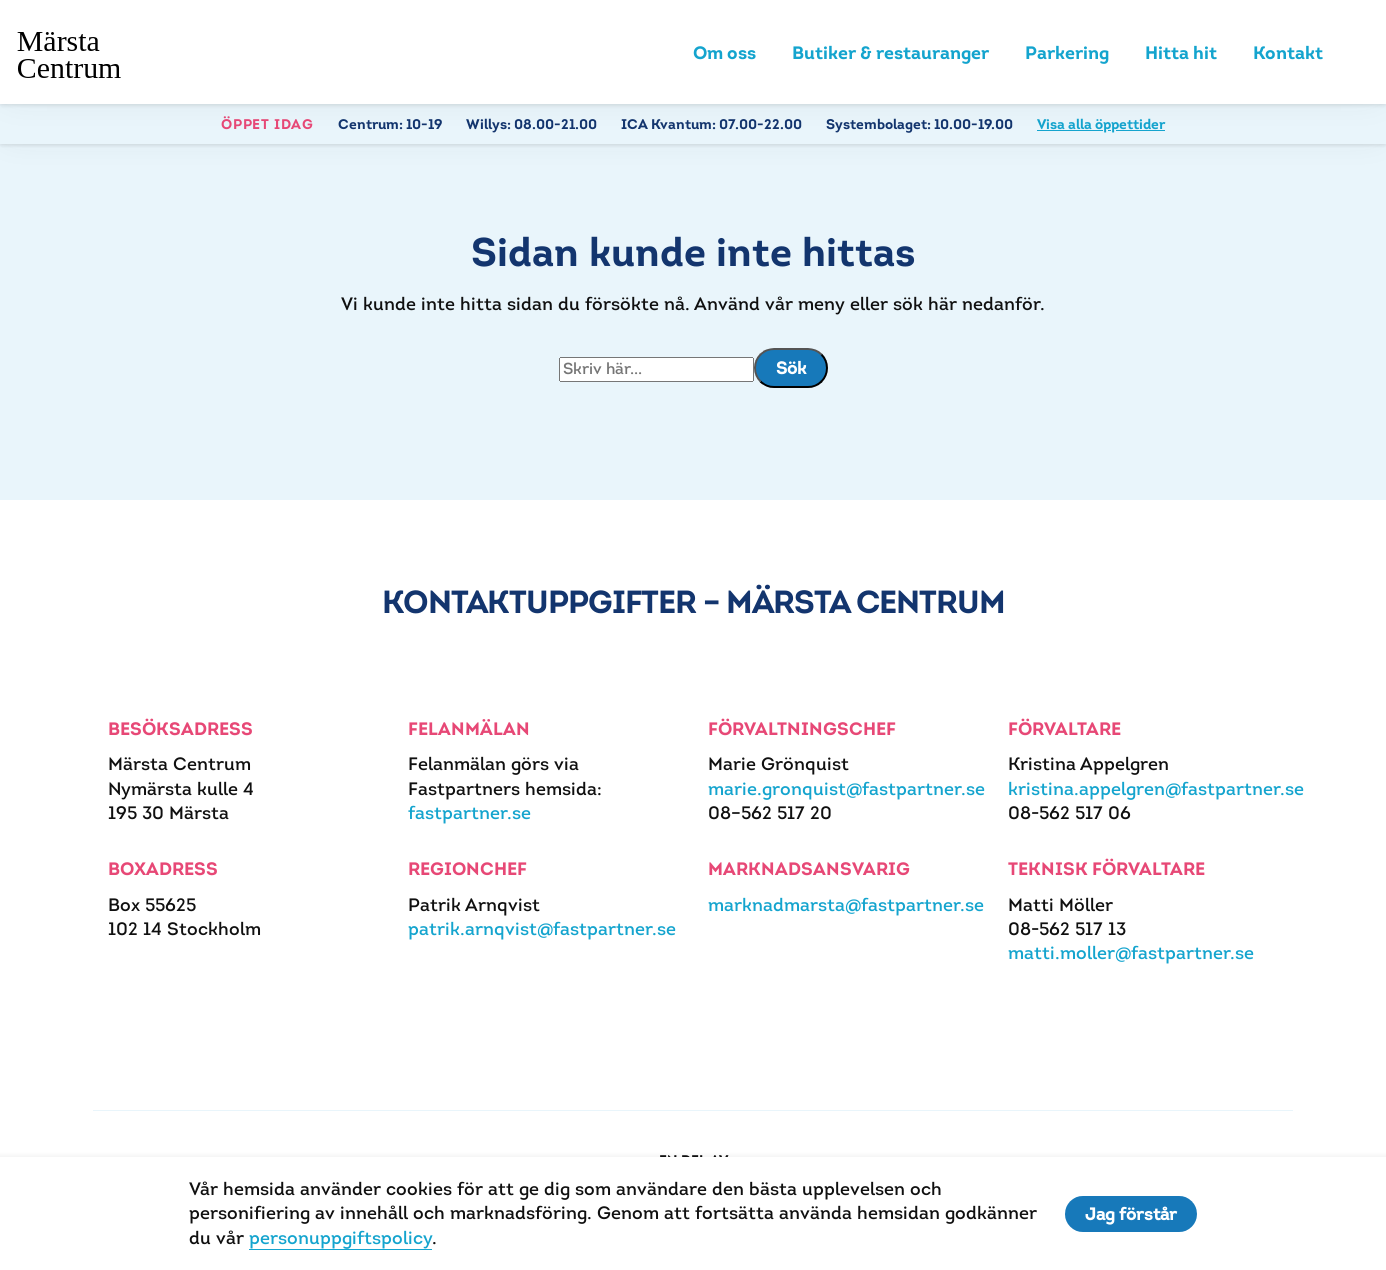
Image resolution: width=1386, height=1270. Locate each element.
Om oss (724, 52)
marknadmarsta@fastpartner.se (846, 904)
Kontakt (1288, 52)
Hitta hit (1181, 52)
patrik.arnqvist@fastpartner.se (542, 928)
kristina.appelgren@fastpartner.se (1156, 788)
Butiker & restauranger (890, 52)
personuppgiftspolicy (340, 1237)
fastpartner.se (469, 812)
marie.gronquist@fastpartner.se (846, 788)
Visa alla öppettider (1101, 124)
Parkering (1067, 52)
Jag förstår (1131, 1214)
